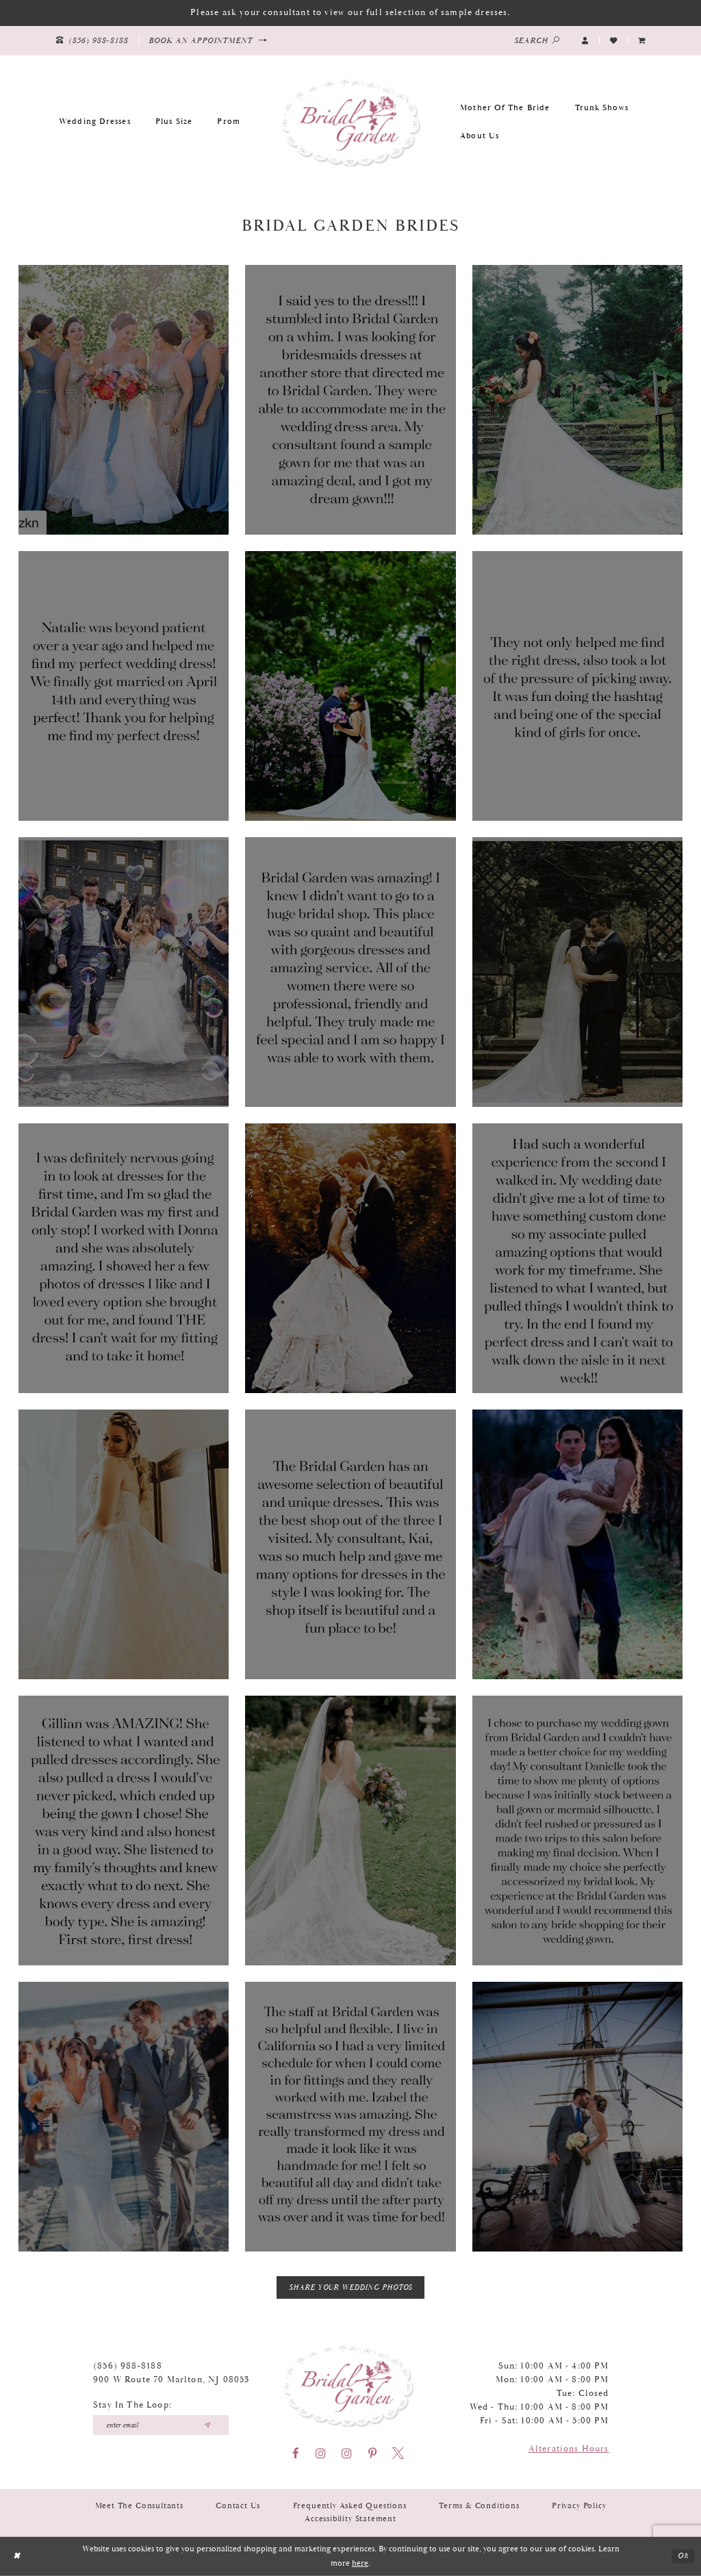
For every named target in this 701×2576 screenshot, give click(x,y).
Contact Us (238, 2506)
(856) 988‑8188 (127, 2366)
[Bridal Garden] (350, 121)
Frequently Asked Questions (350, 2506)
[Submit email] (207, 2425)
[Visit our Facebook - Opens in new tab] (295, 2453)
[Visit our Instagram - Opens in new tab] (321, 2453)
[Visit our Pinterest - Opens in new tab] (372, 2453)
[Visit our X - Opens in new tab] (398, 2453)
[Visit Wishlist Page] (613, 40)
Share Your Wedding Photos (351, 2288)
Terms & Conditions (479, 2506)
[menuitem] (642, 40)
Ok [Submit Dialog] (683, 2556)
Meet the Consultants (139, 2506)
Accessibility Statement (350, 2519)
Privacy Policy (579, 2506)
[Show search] (537, 40)
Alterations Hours (568, 2449)
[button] (585, 40)
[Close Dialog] (16, 2556)
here (360, 2563)
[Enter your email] (161, 2425)
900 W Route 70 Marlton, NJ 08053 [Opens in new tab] (171, 2380)
